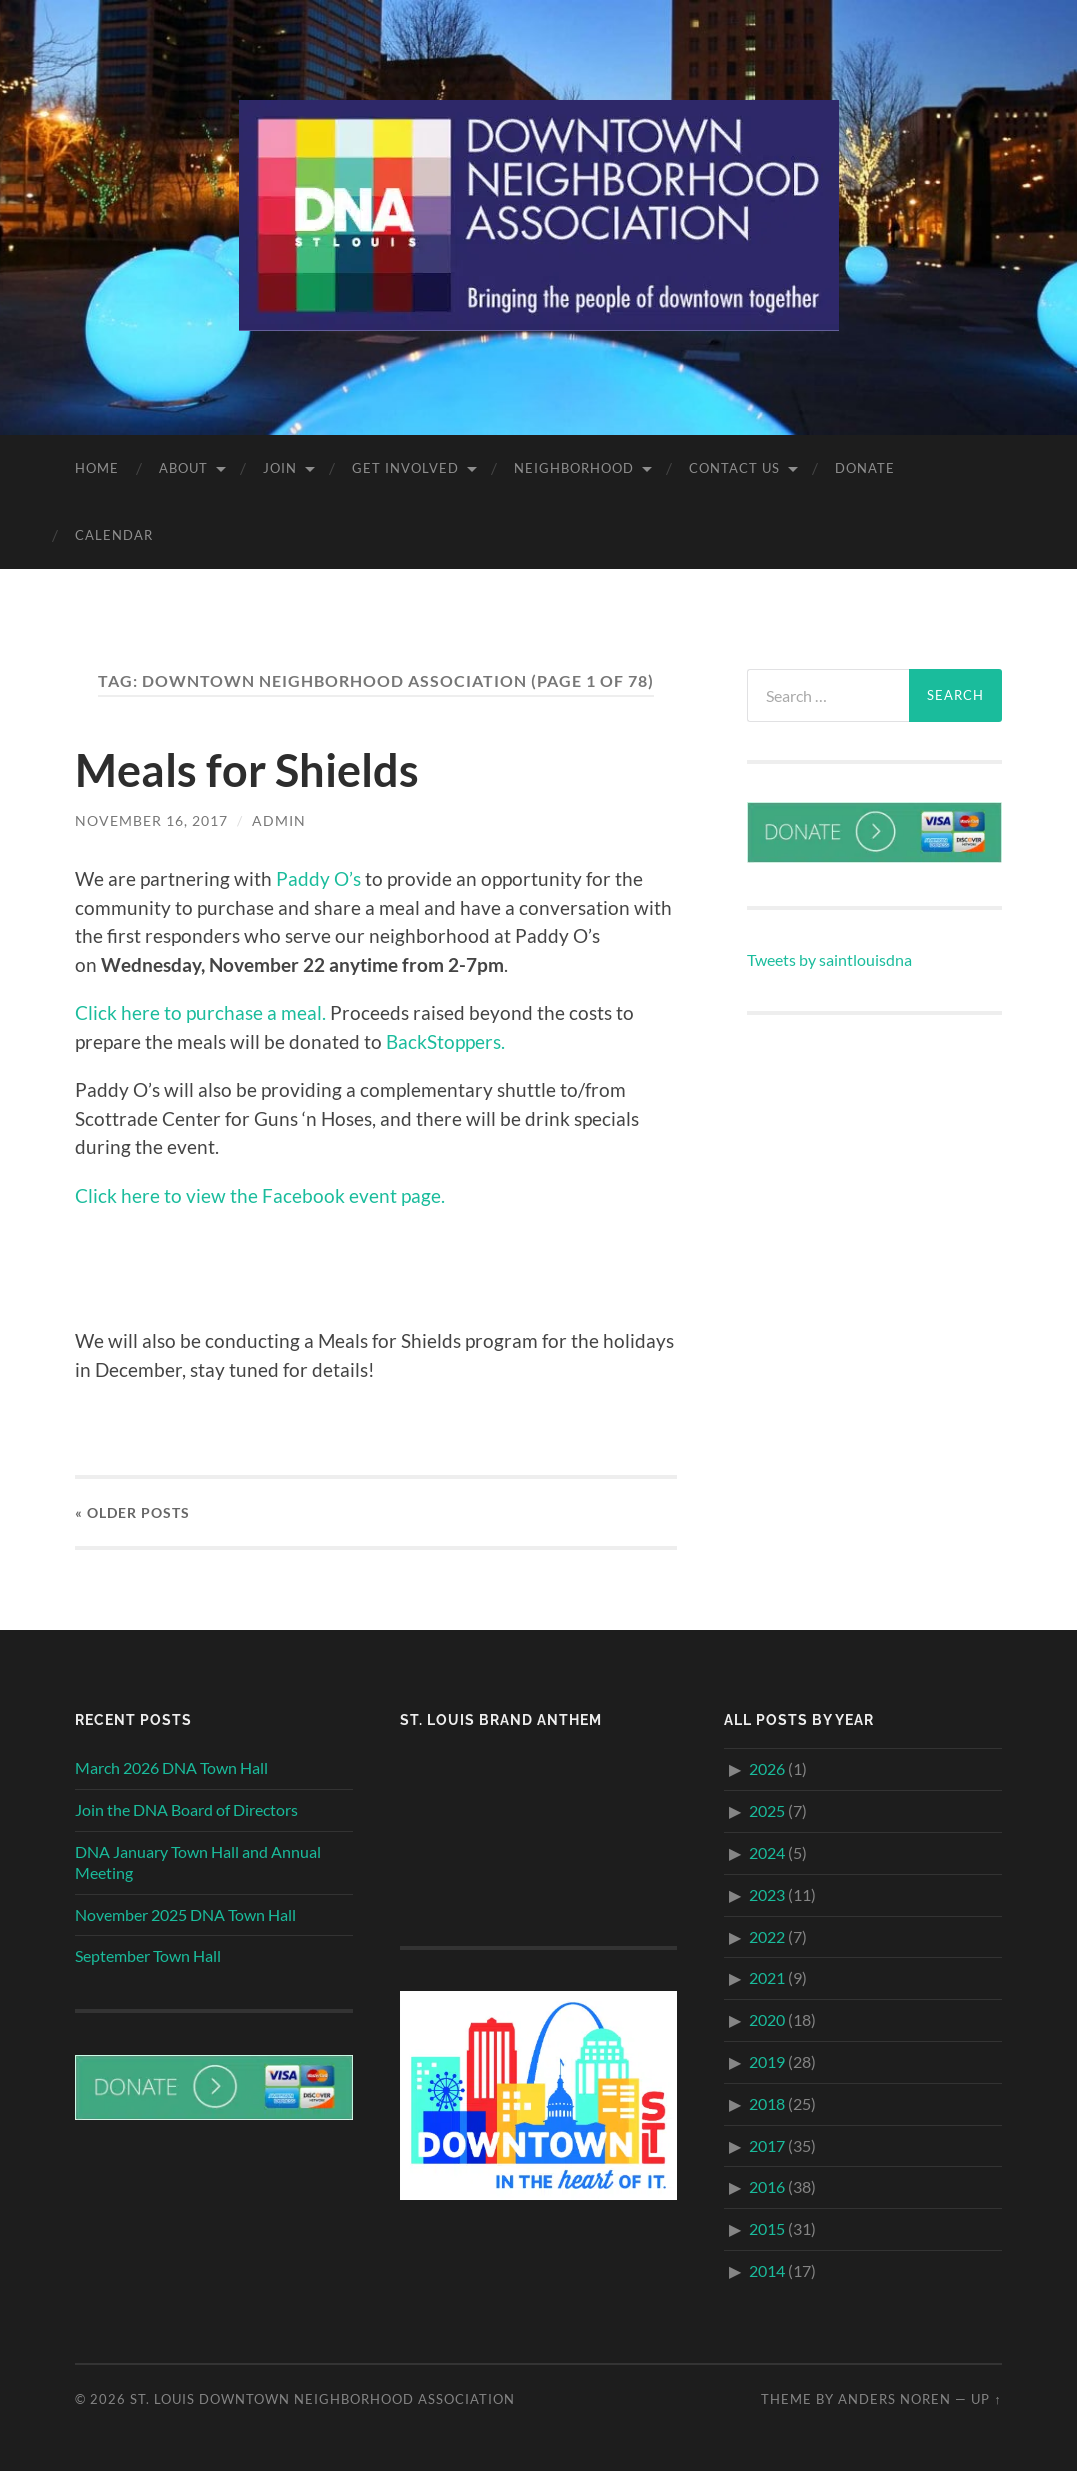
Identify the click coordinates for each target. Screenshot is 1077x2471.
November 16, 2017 (151, 820)
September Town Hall (148, 1955)
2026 (767, 1768)
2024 (767, 1851)
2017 (767, 2144)
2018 (767, 2102)
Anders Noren (894, 2398)
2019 (767, 2060)
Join (280, 468)
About (183, 468)
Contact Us (734, 468)
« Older (132, 1511)
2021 (767, 1977)
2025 (767, 1810)
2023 (767, 1893)
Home (97, 468)
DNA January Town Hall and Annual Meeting (198, 1861)
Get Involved (405, 468)
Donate (865, 468)
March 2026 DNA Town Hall (171, 1767)
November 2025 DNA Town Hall (185, 1913)
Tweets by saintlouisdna (829, 959)
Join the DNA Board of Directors (186, 1809)
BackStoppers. (445, 1040)
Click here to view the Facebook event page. (260, 1194)
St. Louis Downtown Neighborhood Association (322, 2398)
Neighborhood (574, 468)
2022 (767, 1935)
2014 (767, 2269)
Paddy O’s (318, 878)
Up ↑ (986, 2398)
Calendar (114, 535)
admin (279, 820)
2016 (767, 2186)
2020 (767, 2019)
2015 (767, 2228)
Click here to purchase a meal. (200, 1012)
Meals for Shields (247, 770)
